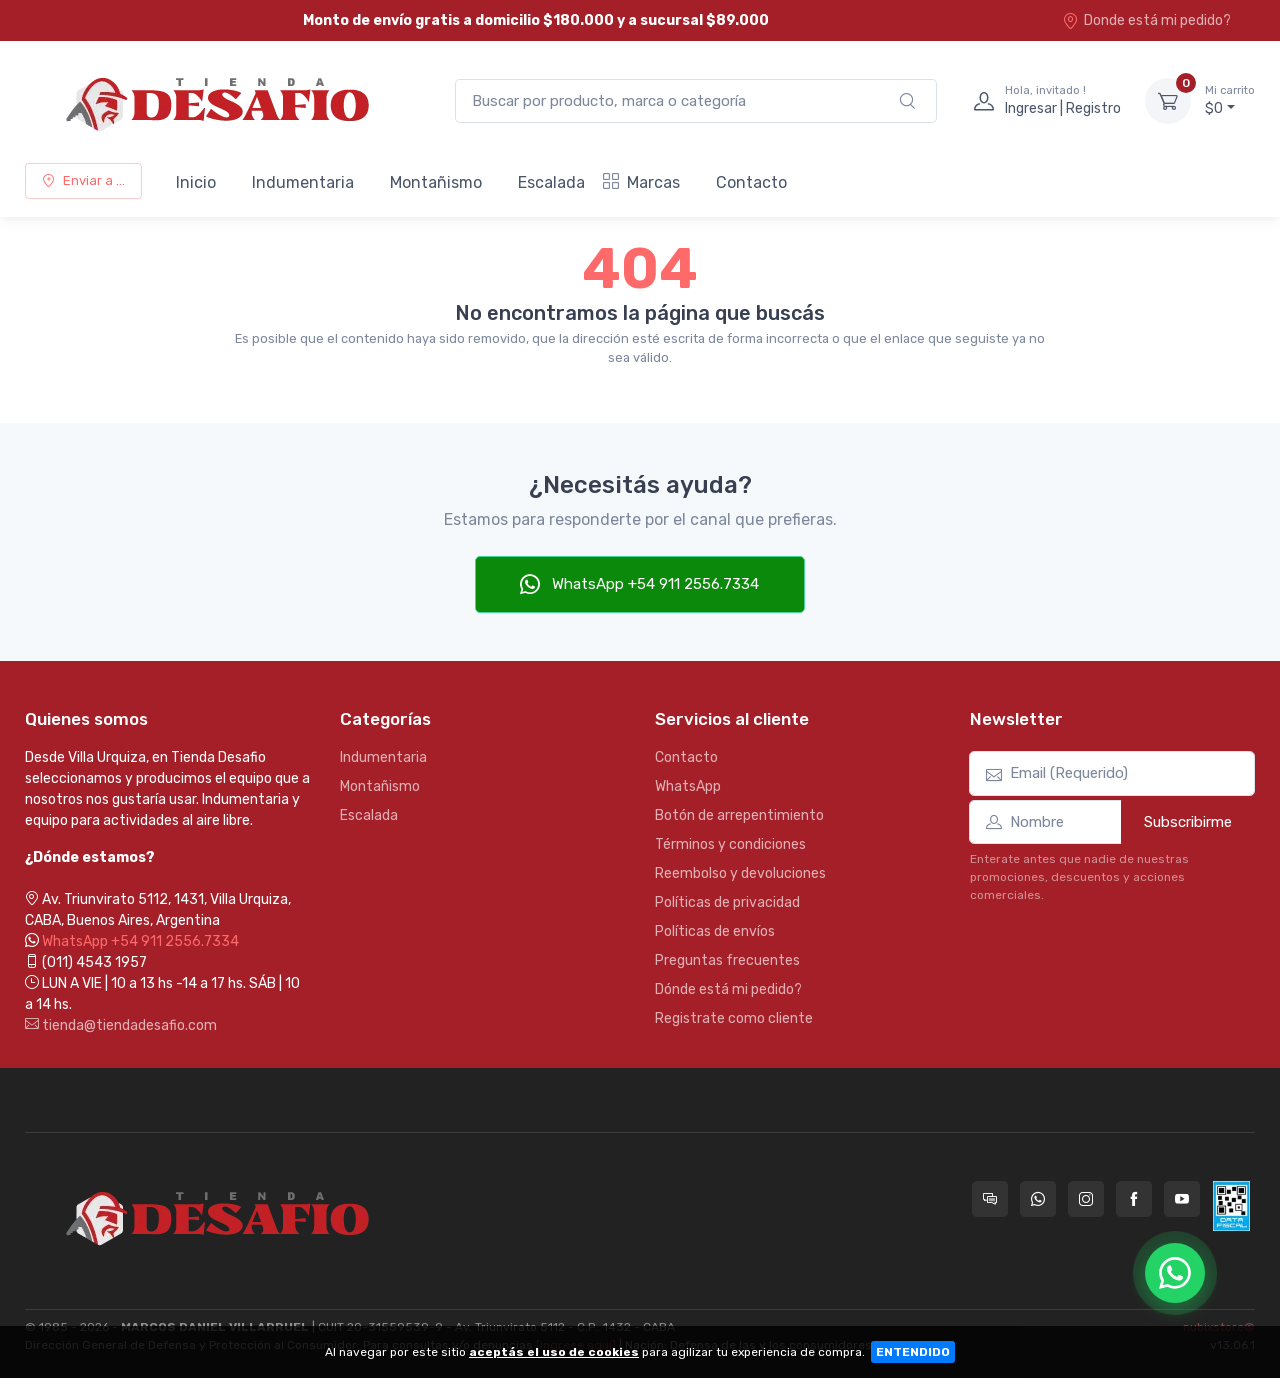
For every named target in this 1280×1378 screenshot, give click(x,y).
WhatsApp (688, 786)
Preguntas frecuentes (727, 960)
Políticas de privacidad (727, 902)
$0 (1230, 100)
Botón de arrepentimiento (739, 815)
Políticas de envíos (715, 931)
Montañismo (436, 182)
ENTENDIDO (913, 1352)
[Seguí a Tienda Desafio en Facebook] (1134, 1199)
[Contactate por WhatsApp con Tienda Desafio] (1038, 1199)
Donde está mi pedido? (1146, 20)
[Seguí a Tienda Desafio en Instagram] (1086, 1199)
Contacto (751, 182)
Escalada (551, 182)
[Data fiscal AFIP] (1231, 1206)
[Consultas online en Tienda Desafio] (990, 1199)
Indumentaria (303, 182)
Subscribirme (1188, 822)
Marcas (641, 182)
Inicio (196, 182)
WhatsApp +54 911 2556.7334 (639, 584)
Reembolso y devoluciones (740, 873)
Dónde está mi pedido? (728, 989)
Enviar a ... (83, 180)
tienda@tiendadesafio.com (121, 1025)
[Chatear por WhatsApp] (1175, 1273)
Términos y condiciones (730, 844)
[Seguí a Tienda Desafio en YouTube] (1182, 1199)
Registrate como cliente (734, 1018)
